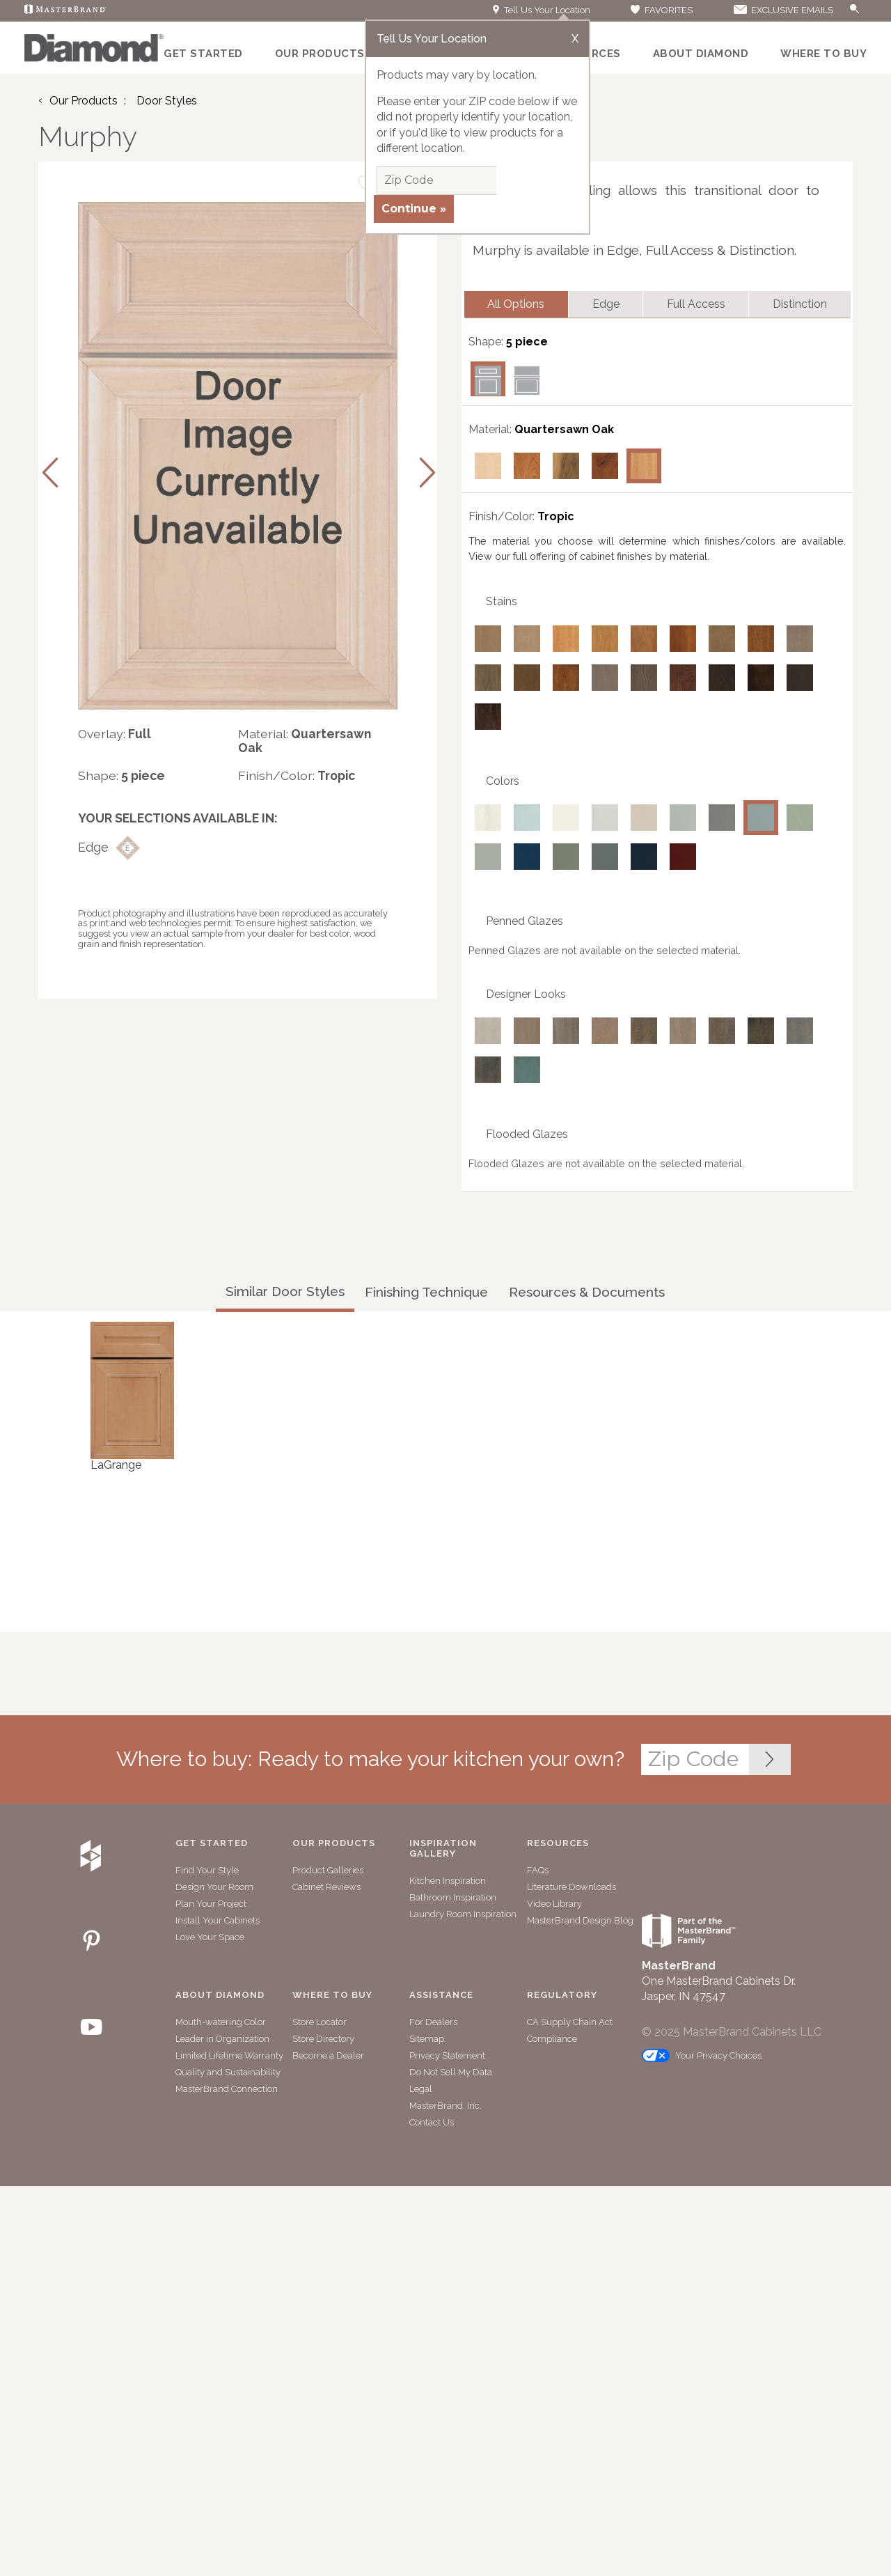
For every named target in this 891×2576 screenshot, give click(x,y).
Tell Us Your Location (541, 10)
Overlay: (101, 733)
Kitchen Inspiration (447, 1882)
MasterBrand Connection (226, 2090)
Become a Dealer (328, 2057)
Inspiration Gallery (443, 1850)
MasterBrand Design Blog (580, 1922)
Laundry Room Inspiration (463, 1915)
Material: (263, 733)
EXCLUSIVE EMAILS (782, 10)
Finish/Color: (276, 775)
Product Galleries (327, 1871)
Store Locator (319, 2023)
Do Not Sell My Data (450, 2073)
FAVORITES (661, 10)
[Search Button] (855, 9)
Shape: (98, 775)
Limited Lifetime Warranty (229, 2057)
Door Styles (166, 100)
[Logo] (94, 58)
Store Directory (323, 2040)
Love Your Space (209, 1938)
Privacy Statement (447, 2057)
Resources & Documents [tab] (587, 1293)
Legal (420, 2090)
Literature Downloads (571, 1888)
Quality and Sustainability (228, 2073)
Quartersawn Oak (564, 430)
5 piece (527, 343)
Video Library (554, 1905)
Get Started (203, 53)
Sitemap (426, 2040)
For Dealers (433, 2023)
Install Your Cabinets (217, 1922)
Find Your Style (207, 1871)
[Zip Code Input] (770, 1761)
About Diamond (701, 53)
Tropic (555, 517)
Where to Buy (823, 53)
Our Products (320, 53)
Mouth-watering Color (220, 2023)
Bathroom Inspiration (452, 1899)
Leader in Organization (222, 2040)
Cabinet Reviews (326, 1888)
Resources (558, 1845)
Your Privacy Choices (702, 2057)
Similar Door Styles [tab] (285, 1292)
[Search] (840, 11)
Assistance (441, 1996)
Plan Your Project (210, 1905)
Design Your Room (214, 1888)
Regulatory (562, 1996)
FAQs (538, 1871)
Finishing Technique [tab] (426, 1293)
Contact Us (431, 2123)
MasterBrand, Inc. (445, 2107)
